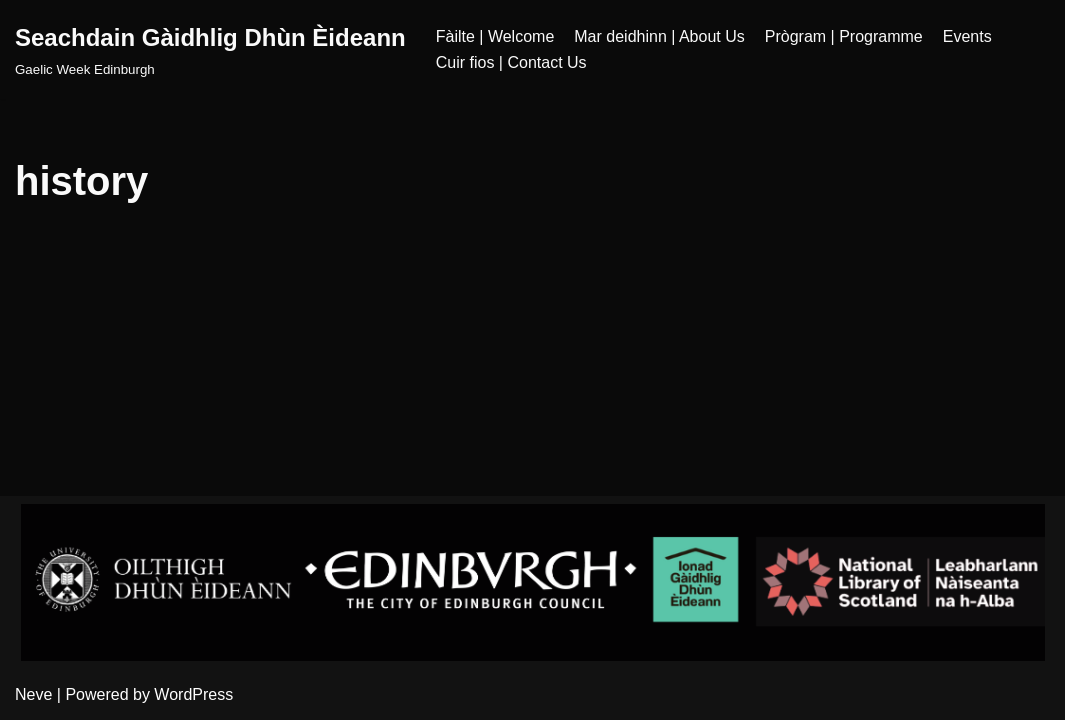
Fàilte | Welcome (495, 36)
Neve (33, 694)
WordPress (193, 694)
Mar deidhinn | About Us (659, 36)
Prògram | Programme (844, 36)
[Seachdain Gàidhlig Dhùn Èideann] (210, 49)
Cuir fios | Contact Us (511, 62)
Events (967, 36)
